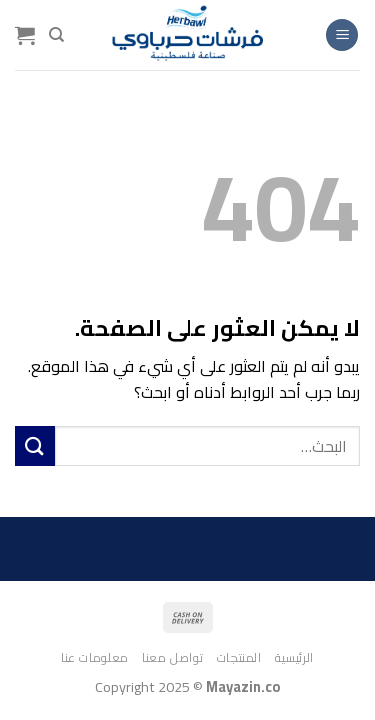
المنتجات (239, 657)
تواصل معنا (172, 657)
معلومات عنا (95, 657)
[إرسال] (35, 445)
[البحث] (56, 35)
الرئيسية (294, 657)
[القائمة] (342, 35)
